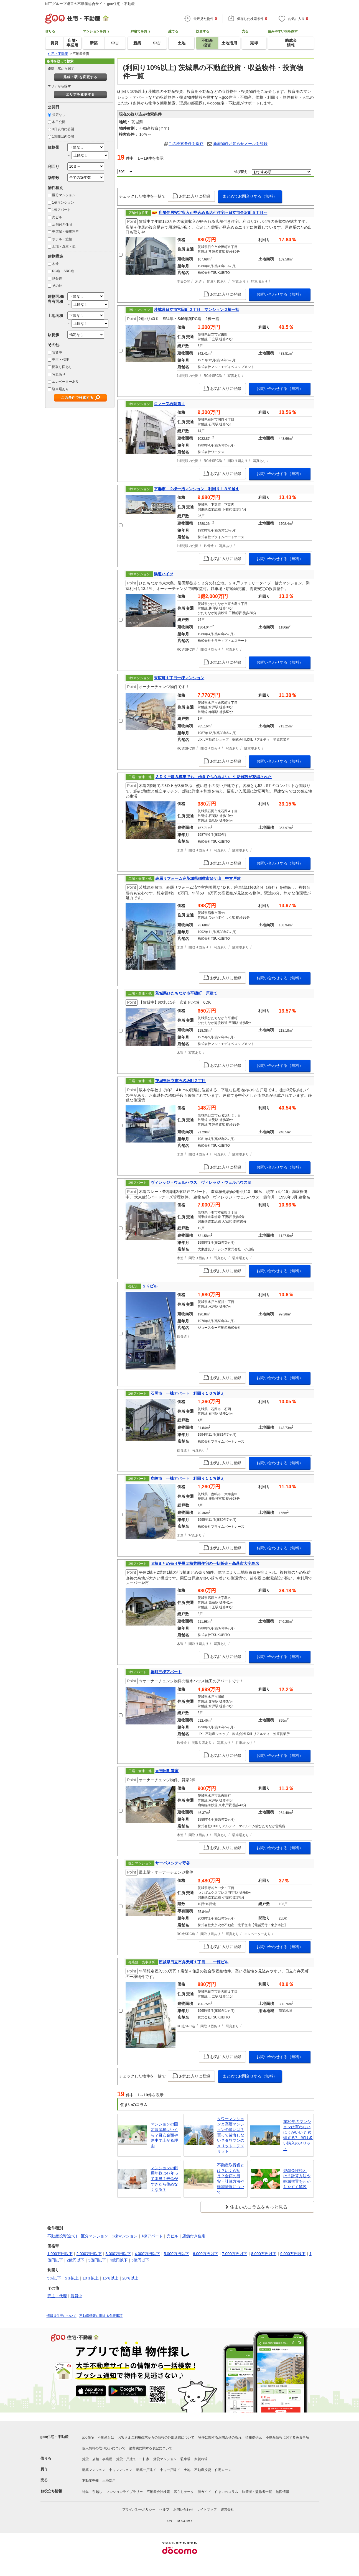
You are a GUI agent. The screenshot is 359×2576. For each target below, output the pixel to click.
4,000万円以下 (147, 2254)
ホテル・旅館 (62, 239)
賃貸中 (57, 352)
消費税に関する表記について (150, 2448)
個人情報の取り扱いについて (103, 2448)
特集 (85, 2492)
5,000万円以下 (176, 2254)
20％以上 (130, 2278)
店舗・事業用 (102, 2459)
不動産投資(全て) (62, 2236)
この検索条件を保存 (186, 143)
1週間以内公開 (63, 137)
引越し (97, 2492)
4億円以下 (119, 2260)
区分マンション (63, 195)
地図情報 (282, 2492)
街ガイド (204, 2492)
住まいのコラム (226, 2492)
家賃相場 (201, 2459)
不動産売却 (90, 2481)
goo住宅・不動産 (54, 2437)
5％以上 (72, 2278)
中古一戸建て (170, 2470)
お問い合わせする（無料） (279, 294)
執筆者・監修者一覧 (257, 2492)
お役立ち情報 (51, 2491)
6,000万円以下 (205, 2254)
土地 (187, 2470)
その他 (57, 286)
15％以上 (111, 2278)
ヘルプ (164, 2509)
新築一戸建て (146, 2470)
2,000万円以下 (89, 2254)
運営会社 (227, 2509)
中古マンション (120, 2470)
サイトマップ (207, 2509)
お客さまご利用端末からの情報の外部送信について (156, 2437)
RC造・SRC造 (63, 271)
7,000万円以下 (234, 2254)
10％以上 (91, 2278)
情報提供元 (253, 2437)
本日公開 (58, 122)
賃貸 (85, 2459)
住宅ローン (223, 2470)
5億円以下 (140, 2260)
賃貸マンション (165, 2459)
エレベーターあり (65, 382)
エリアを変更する (80, 94)
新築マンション (93, 2470)
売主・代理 (60, 360)
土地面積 (55, 315)
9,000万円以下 (292, 2254)
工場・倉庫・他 (63, 246)
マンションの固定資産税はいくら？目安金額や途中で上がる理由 (164, 2135)
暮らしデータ (184, 2492)
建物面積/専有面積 (56, 298)
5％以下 (54, 2278)
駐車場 (185, 2459)
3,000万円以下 (118, 2254)
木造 (55, 264)
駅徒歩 (53, 335)
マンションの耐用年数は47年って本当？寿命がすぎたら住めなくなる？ (165, 2179)
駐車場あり (60, 389)
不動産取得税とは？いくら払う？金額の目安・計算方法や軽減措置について (230, 2178)
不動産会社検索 (158, 2492)
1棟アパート (61, 210)
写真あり (58, 374)
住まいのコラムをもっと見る (258, 2207)
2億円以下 (76, 2260)
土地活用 (109, 2481)
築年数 (53, 177)
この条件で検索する (77, 398)
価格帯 (53, 147)
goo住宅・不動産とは (98, 2437)
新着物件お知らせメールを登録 (240, 143)
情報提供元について (62, 2316)
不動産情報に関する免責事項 (101, 2316)
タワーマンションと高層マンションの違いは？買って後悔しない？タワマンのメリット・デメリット (230, 2135)
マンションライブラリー (124, 2492)
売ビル (57, 217)
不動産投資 (202, 2470)
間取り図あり (62, 367)
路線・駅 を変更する (80, 77)
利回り (53, 166)
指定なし (58, 115)
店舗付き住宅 (62, 224)
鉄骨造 (57, 278)
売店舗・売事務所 (65, 232)
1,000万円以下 (60, 2254)
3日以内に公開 (63, 129)
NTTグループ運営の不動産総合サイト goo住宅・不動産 (90, 4)
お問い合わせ (183, 2509)
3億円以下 (97, 2260)
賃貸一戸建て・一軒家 (132, 2459)
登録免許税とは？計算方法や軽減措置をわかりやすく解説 (296, 2178)
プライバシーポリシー (139, 2509)
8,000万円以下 (263, 2254)
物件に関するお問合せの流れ (219, 2437)
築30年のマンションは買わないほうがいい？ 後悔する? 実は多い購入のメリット (298, 2135)
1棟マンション (63, 203)
